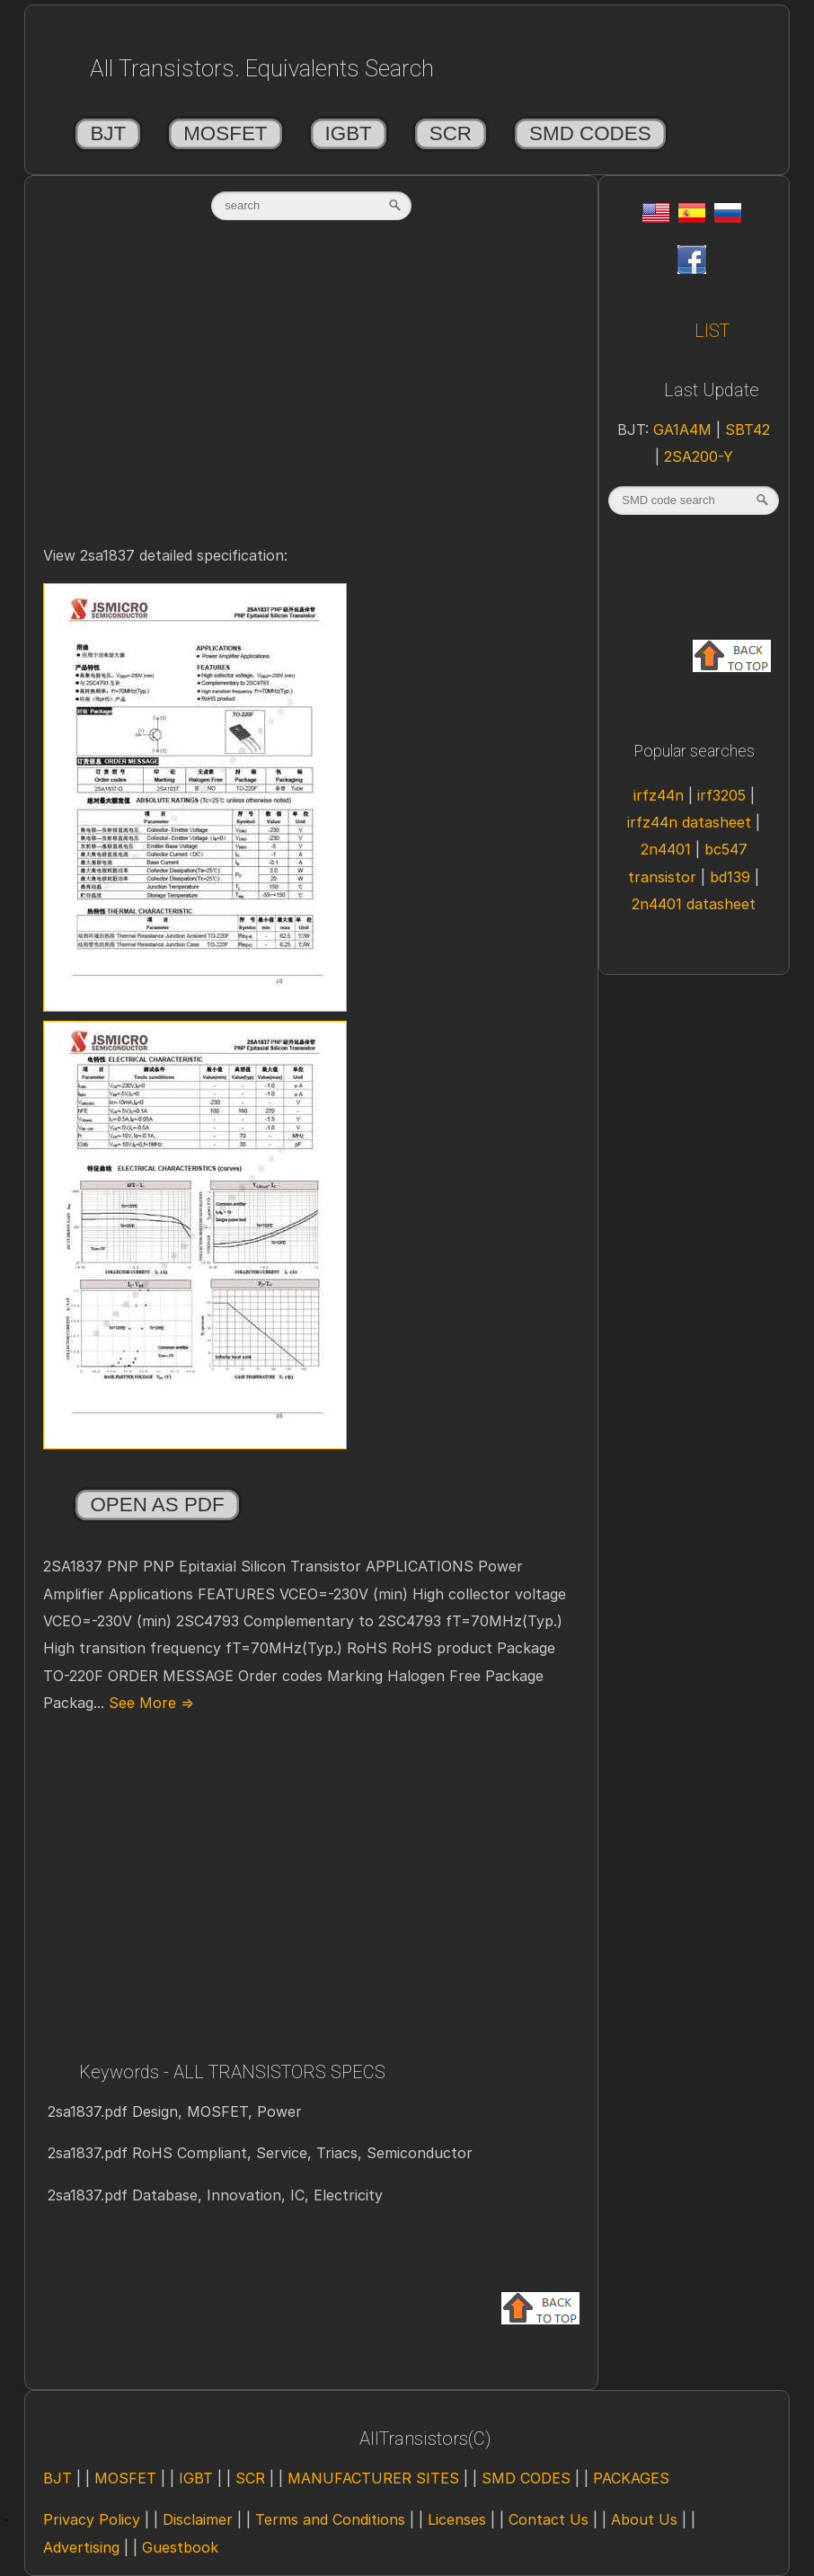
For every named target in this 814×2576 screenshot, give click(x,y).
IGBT (348, 133)
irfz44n (660, 795)
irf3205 (723, 795)
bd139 (732, 877)
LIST (712, 330)
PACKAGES (631, 2478)
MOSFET (225, 133)
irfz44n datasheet (691, 822)
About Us (644, 2519)
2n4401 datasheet (694, 904)
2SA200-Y (698, 456)
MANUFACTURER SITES (373, 2478)
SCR (450, 133)
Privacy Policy (91, 2519)
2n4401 (668, 849)
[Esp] (691, 217)
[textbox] (311, 205)
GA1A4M (684, 429)
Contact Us (548, 2519)
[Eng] (655, 217)
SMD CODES (590, 133)
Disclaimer (198, 2519)
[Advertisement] (311, 401)
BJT (108, 133)
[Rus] (727, 217)
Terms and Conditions (330, 2519)
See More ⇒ (149, 1703)
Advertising (81, 2547)
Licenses (457, 2519)
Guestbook (180, 2547)
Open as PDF (157, 1504)
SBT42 (747, 429)
